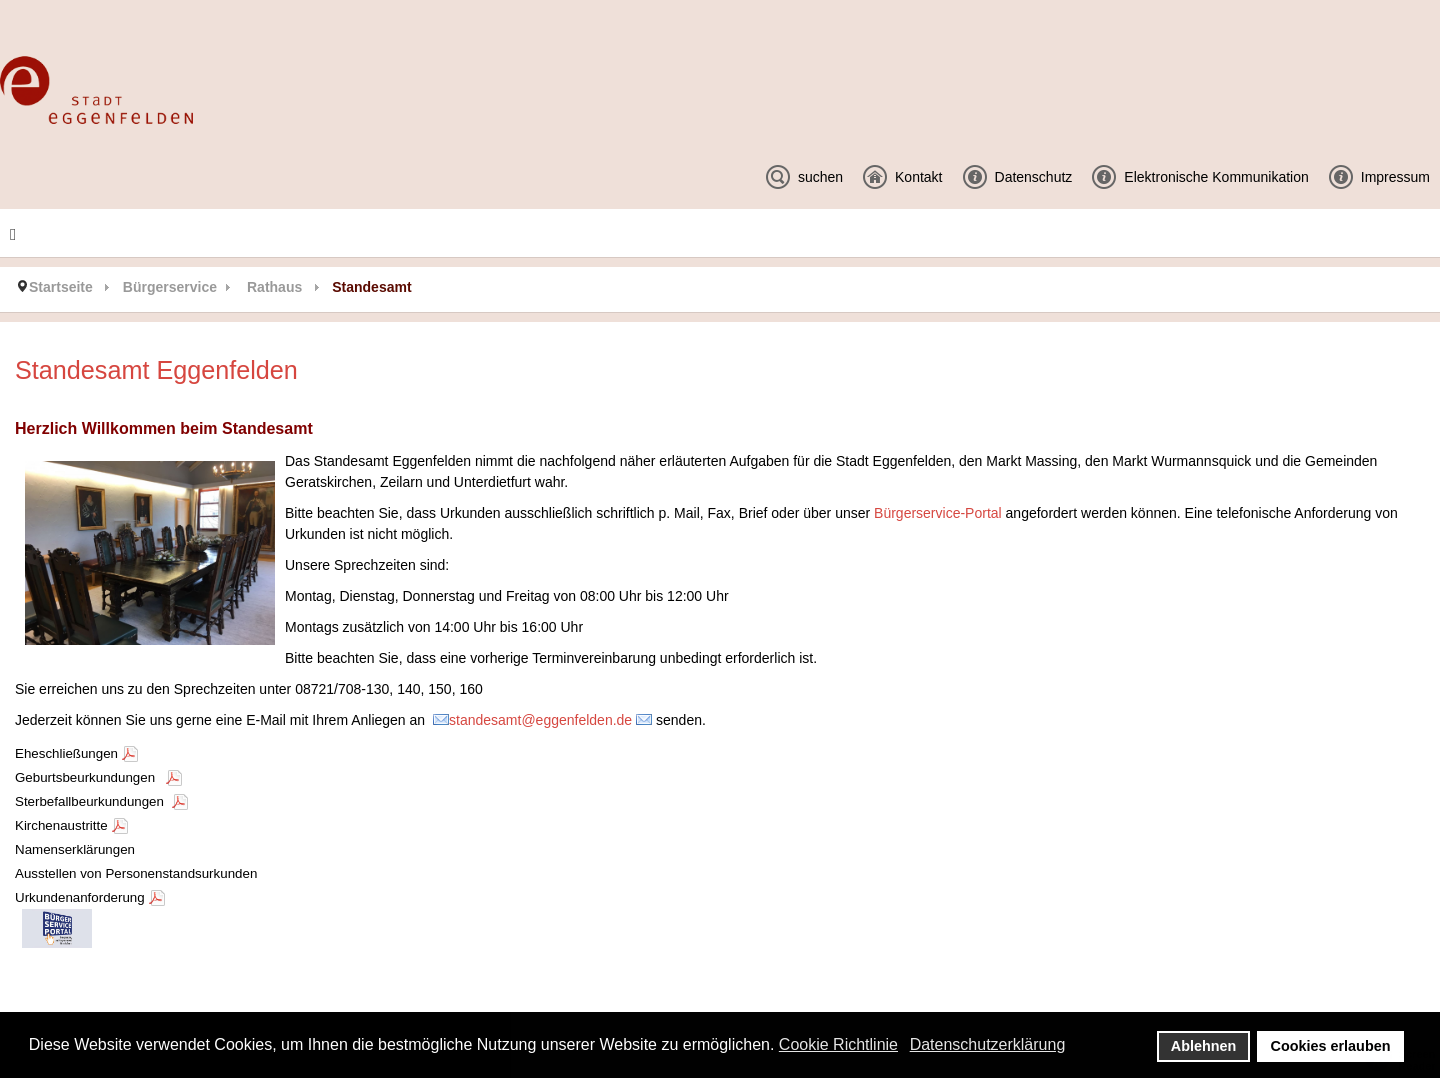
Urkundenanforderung (80, 897)
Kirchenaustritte (61, 825)
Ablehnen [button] (1204, 1046)
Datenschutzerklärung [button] (988, 1044)
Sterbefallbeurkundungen (91, 801)
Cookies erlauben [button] (1331, 1046)
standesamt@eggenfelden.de (540, 720)
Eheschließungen (66, 753)
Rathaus (274, 287)
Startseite (61, 287)
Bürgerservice (170, 287)
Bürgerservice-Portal (938, 513)
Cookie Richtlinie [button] (838, 1044)
